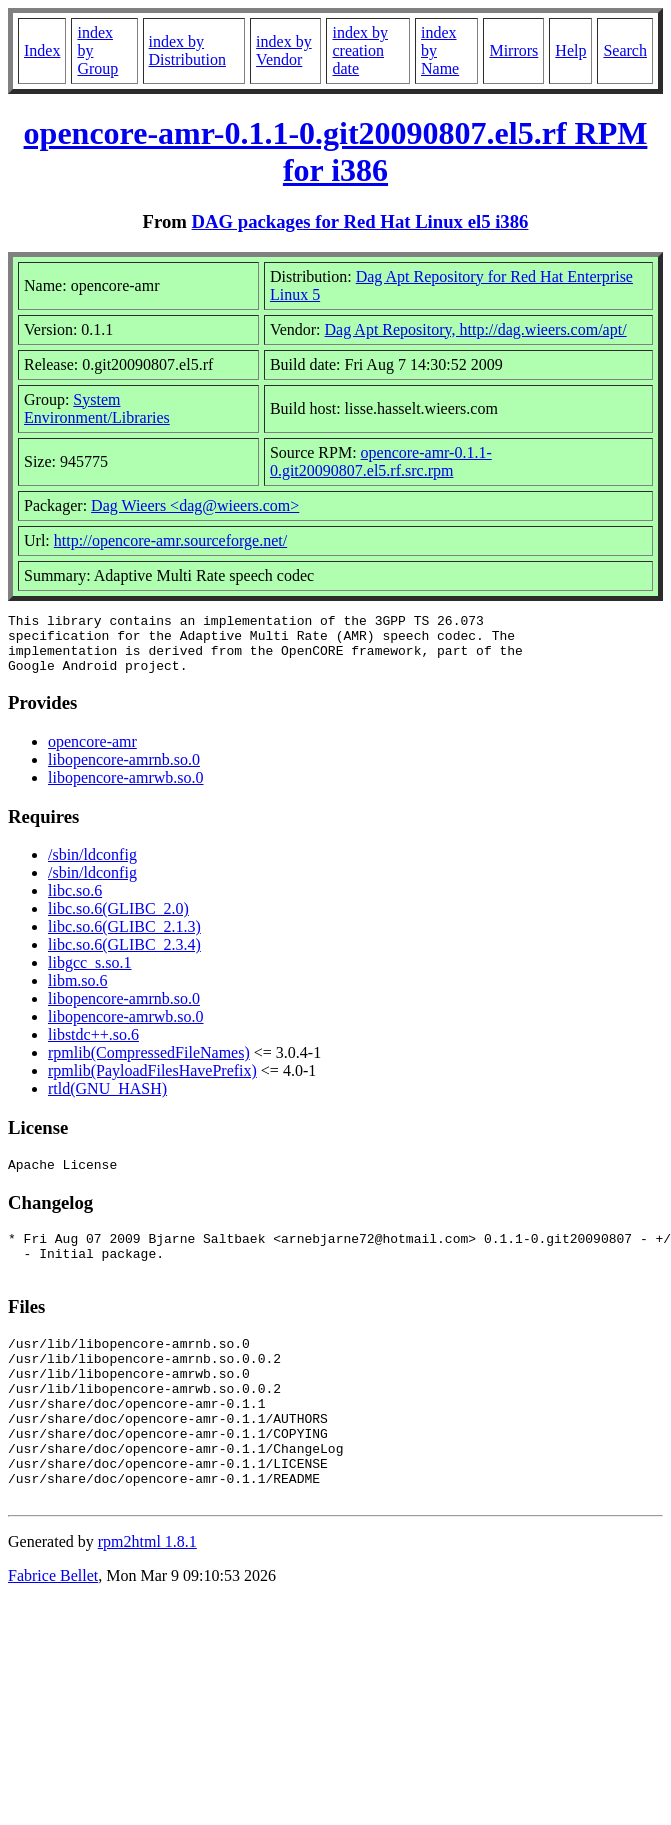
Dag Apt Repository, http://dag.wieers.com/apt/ (476, 329)
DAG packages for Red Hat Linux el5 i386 (360, 221)
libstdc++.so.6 (93, 1046)
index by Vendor (284, 50)
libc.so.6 (75, 902)
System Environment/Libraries (97, 408)
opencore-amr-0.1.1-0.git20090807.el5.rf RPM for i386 (336, 151)
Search (625, 50)
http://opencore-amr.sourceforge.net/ (170, 540)
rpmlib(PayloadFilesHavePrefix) (152, 1082)
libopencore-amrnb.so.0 (124, 771)
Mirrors (513, 50)
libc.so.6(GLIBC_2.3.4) (124, 956)
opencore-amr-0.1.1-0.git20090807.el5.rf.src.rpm (381, 461)
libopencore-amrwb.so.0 (126, 789)
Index (42, 50)
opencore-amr (92, 753)
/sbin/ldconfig (92, 866)
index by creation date (360, 50)
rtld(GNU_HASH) (107, 1100)
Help (570, 50)
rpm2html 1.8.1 (147, 1598)
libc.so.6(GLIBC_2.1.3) (124, 938)
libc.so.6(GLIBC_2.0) (118, 920)
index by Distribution (187, 50)
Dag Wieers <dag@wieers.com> (195, 505)
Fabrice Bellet (53, 1632)
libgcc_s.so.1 (90, 974)
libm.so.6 (78, 992)
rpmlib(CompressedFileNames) (149, 1064)
